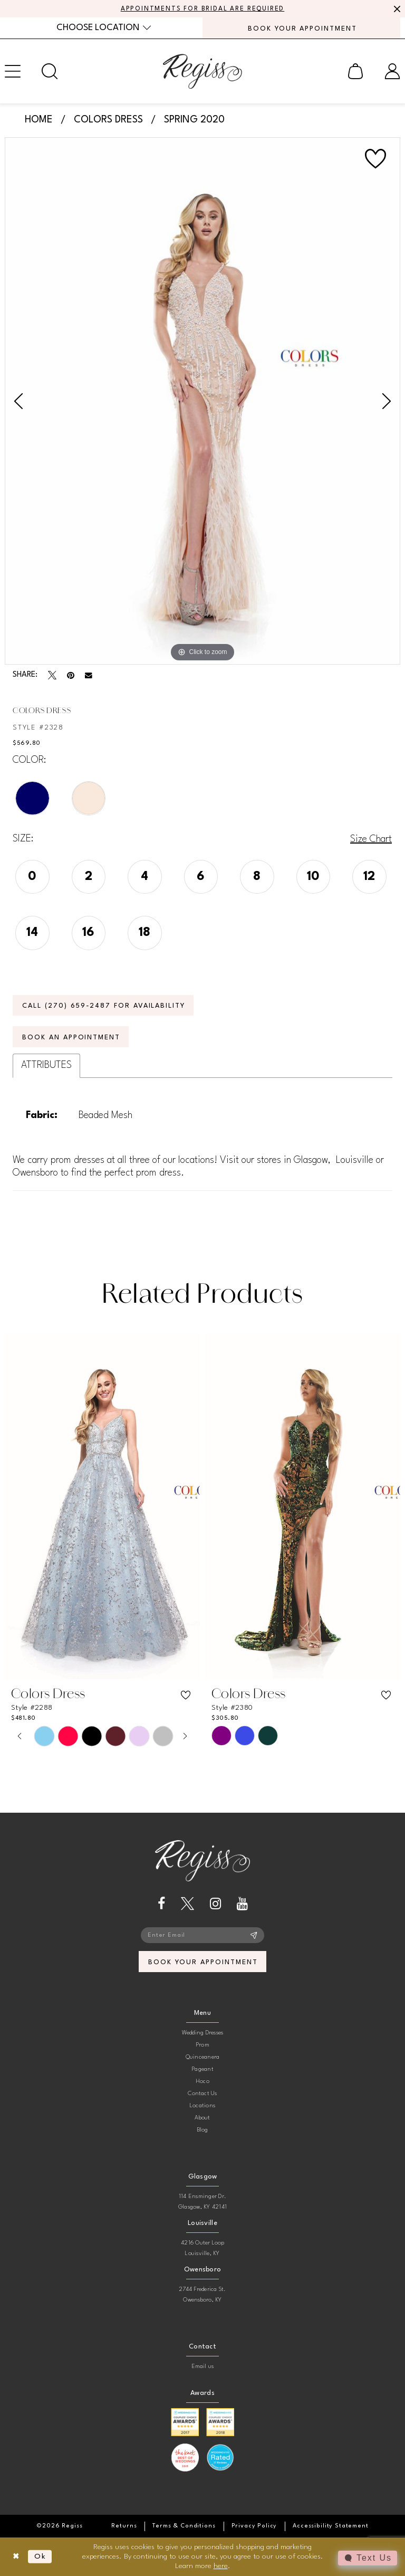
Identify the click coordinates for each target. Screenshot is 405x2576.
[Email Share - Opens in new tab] (88, 675)
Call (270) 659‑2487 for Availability (103, 1005)
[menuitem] (103, 27)
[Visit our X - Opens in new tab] (187, 1903)
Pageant (202, 2069)
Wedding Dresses (203, 2033)
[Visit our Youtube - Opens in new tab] (242, 1903)
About (202, 2118)
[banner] (202, 71)
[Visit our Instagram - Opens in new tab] (215, 1903)
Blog (202, 2130)
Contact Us (202, 2094)
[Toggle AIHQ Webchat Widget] (367, 2558)
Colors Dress (108, 120)
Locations (202, 2106)
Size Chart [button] (371, 839)
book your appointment (202, 1962)
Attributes (46, 1065)
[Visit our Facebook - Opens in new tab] (161, 1903)
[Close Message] (395, 9)
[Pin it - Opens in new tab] (70, 675)
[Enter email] (202, 1935)
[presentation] (102, 1506)
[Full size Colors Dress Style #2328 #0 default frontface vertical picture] (202, 401)
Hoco (202, 2082)
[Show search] (49, 71)
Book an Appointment (71, 1037)
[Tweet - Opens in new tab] (52, 675)
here (221, 2565)
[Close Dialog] (16, 2556)
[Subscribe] (254, 1935)
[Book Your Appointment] (301, 28)
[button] (355, 71)
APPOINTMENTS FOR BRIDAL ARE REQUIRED (203, 9)
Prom (202, 2045)
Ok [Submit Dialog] (40, 2556)
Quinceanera (203, 2057)
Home (39, 120)
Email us (202, 2367)
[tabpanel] (202, 401)
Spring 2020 (194, 120)
